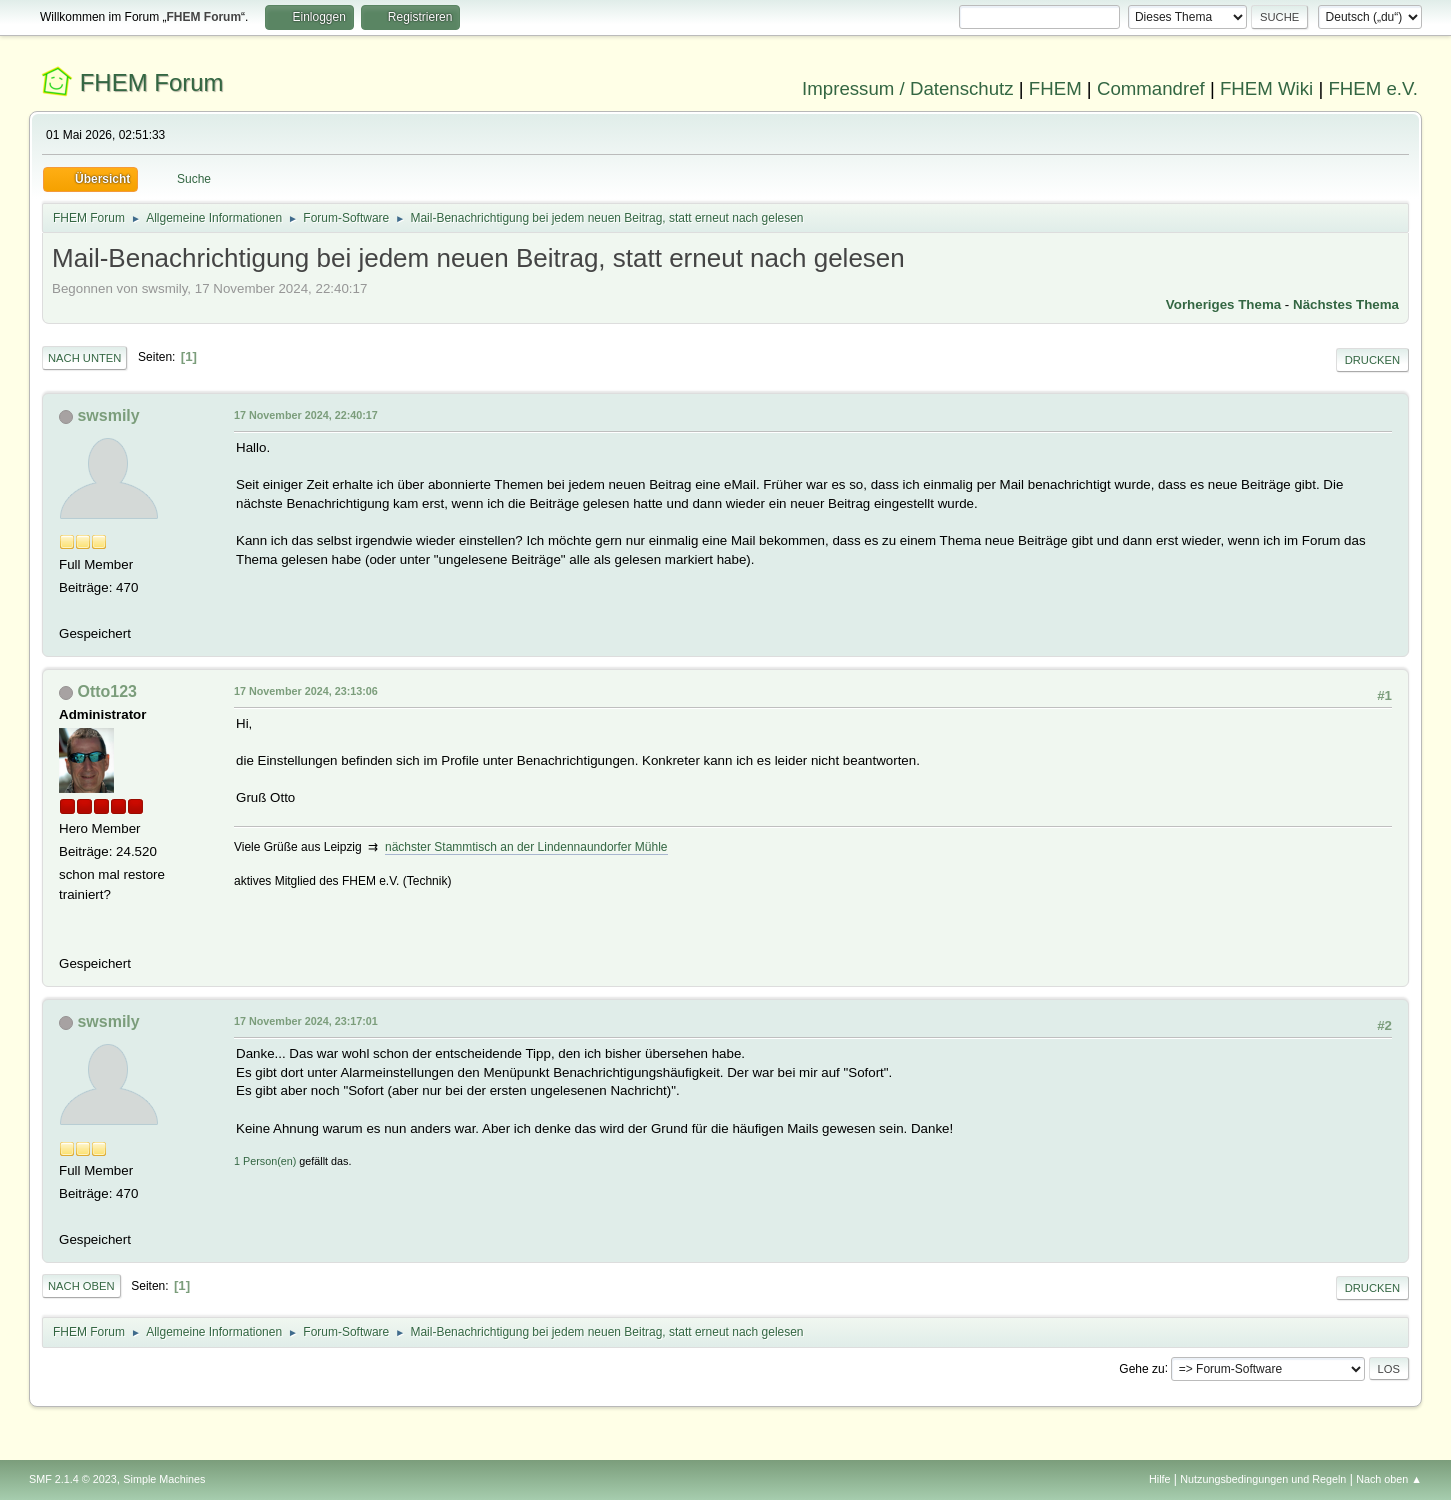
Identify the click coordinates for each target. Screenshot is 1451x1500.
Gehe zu (1141, 1368)
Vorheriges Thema (1223, 304)
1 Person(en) (265, 1161)
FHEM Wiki (1266, 88)
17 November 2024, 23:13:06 (306, 691)
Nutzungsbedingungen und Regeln (1263, 1479)
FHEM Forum (152, 82)
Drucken (1372, 360)
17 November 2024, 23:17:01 (306, 1021)
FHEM (1055, 88)
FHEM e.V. (1373, 88)
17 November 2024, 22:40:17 (306, 415)
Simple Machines (164, 1479)
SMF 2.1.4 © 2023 (73, 1479)
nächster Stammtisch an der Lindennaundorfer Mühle (526, 847)
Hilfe (1160, 1479)
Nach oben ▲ (1389, 1479)
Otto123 (107, 691)
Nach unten (84, 358)
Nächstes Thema (1346, 304)
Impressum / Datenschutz (908, 88)
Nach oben (81, 1286)
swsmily (108, 415)
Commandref (1151, 88)
